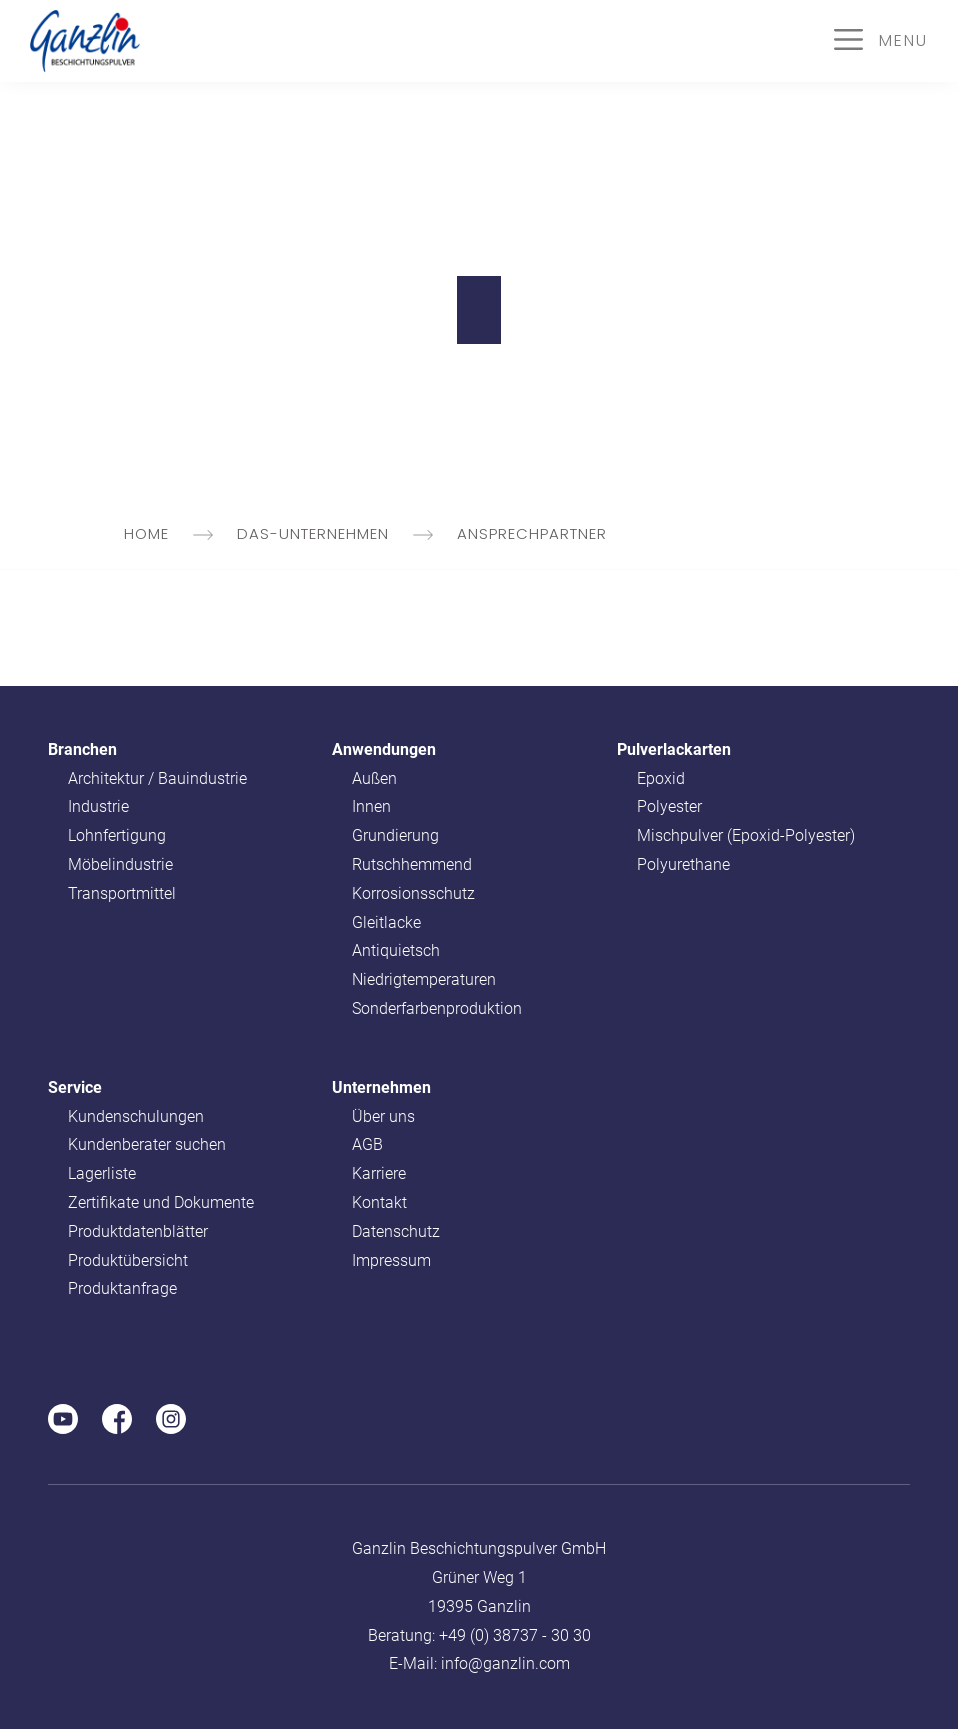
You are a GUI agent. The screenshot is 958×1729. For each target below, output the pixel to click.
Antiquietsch (396, 950)
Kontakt (379, 1202)
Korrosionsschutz (413, 893)
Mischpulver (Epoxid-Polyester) (746, 835)
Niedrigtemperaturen (424, 979)
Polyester (669, 806)
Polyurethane (683, 864)
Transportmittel (122, 893)
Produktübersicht (128, 1260)
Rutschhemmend (412, 864)
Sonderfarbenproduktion (437, 1008)
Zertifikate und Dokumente (161, 1202)
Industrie (98, 806)
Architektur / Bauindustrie (157, 778)
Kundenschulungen (136, 1116)
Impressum (391, 1260)
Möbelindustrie (120, 864)
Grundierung (395, 835)
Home (170, 533)
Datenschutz (396, 1231)
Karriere (379, 1173)
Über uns (383, 1116)
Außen (374, 778)
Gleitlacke (386, 922)
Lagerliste (102, 1173)
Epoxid (661, 778)
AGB (367, 1144)
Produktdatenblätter (138, 1231)
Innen (371, 806)
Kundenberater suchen (147, 1144)
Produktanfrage (122, 1288)
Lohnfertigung (117, 835)
